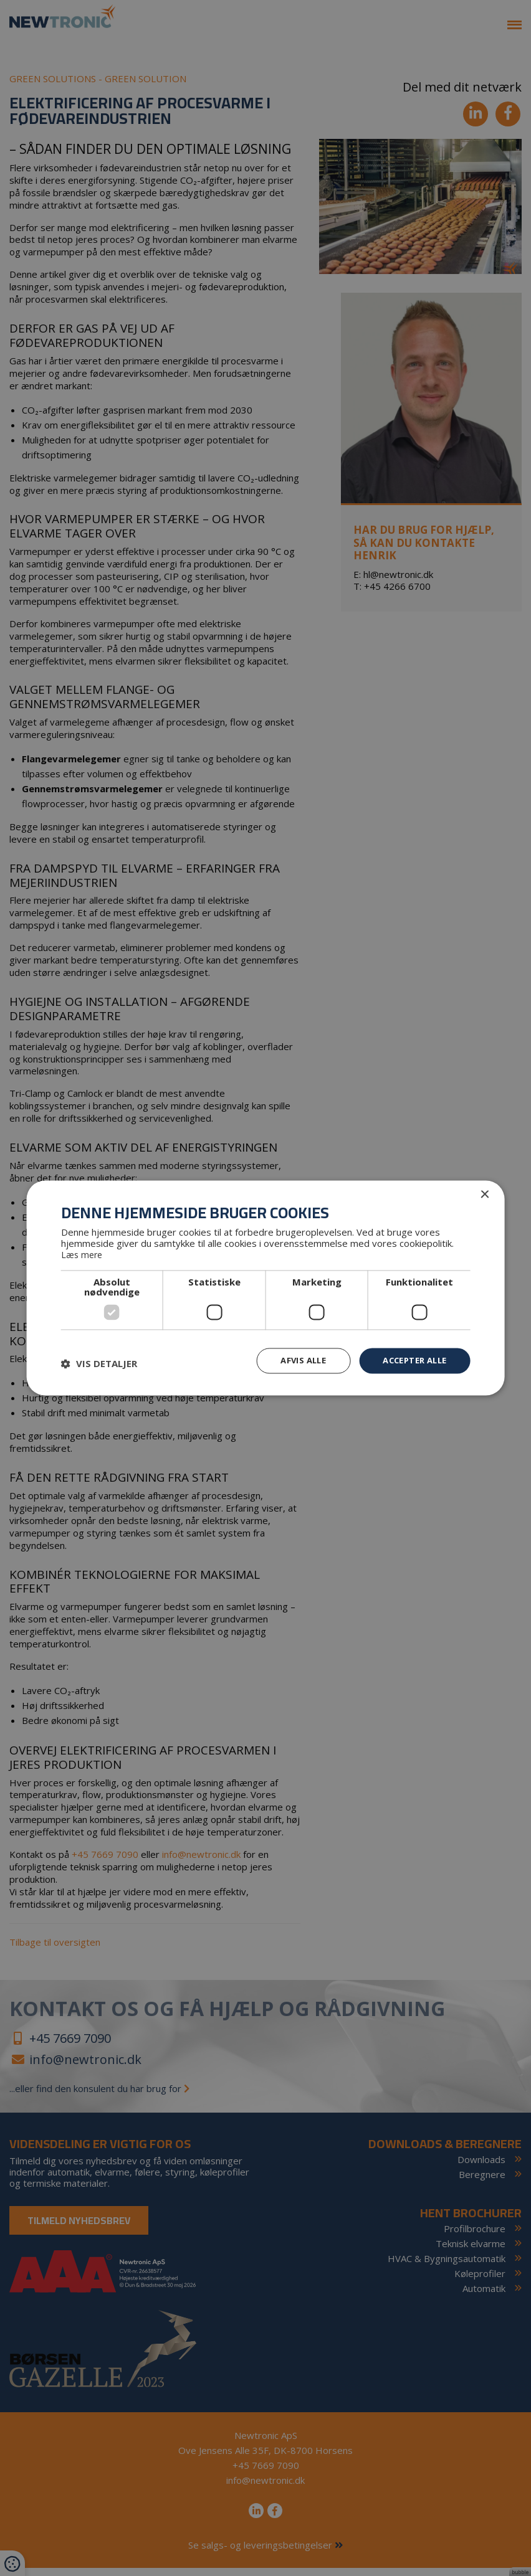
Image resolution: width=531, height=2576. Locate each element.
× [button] (484, 1194)
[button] (99, 1363)
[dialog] (265, 1288)
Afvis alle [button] (293, 1360)
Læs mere (83, 1254)
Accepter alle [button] (410, 1360)
